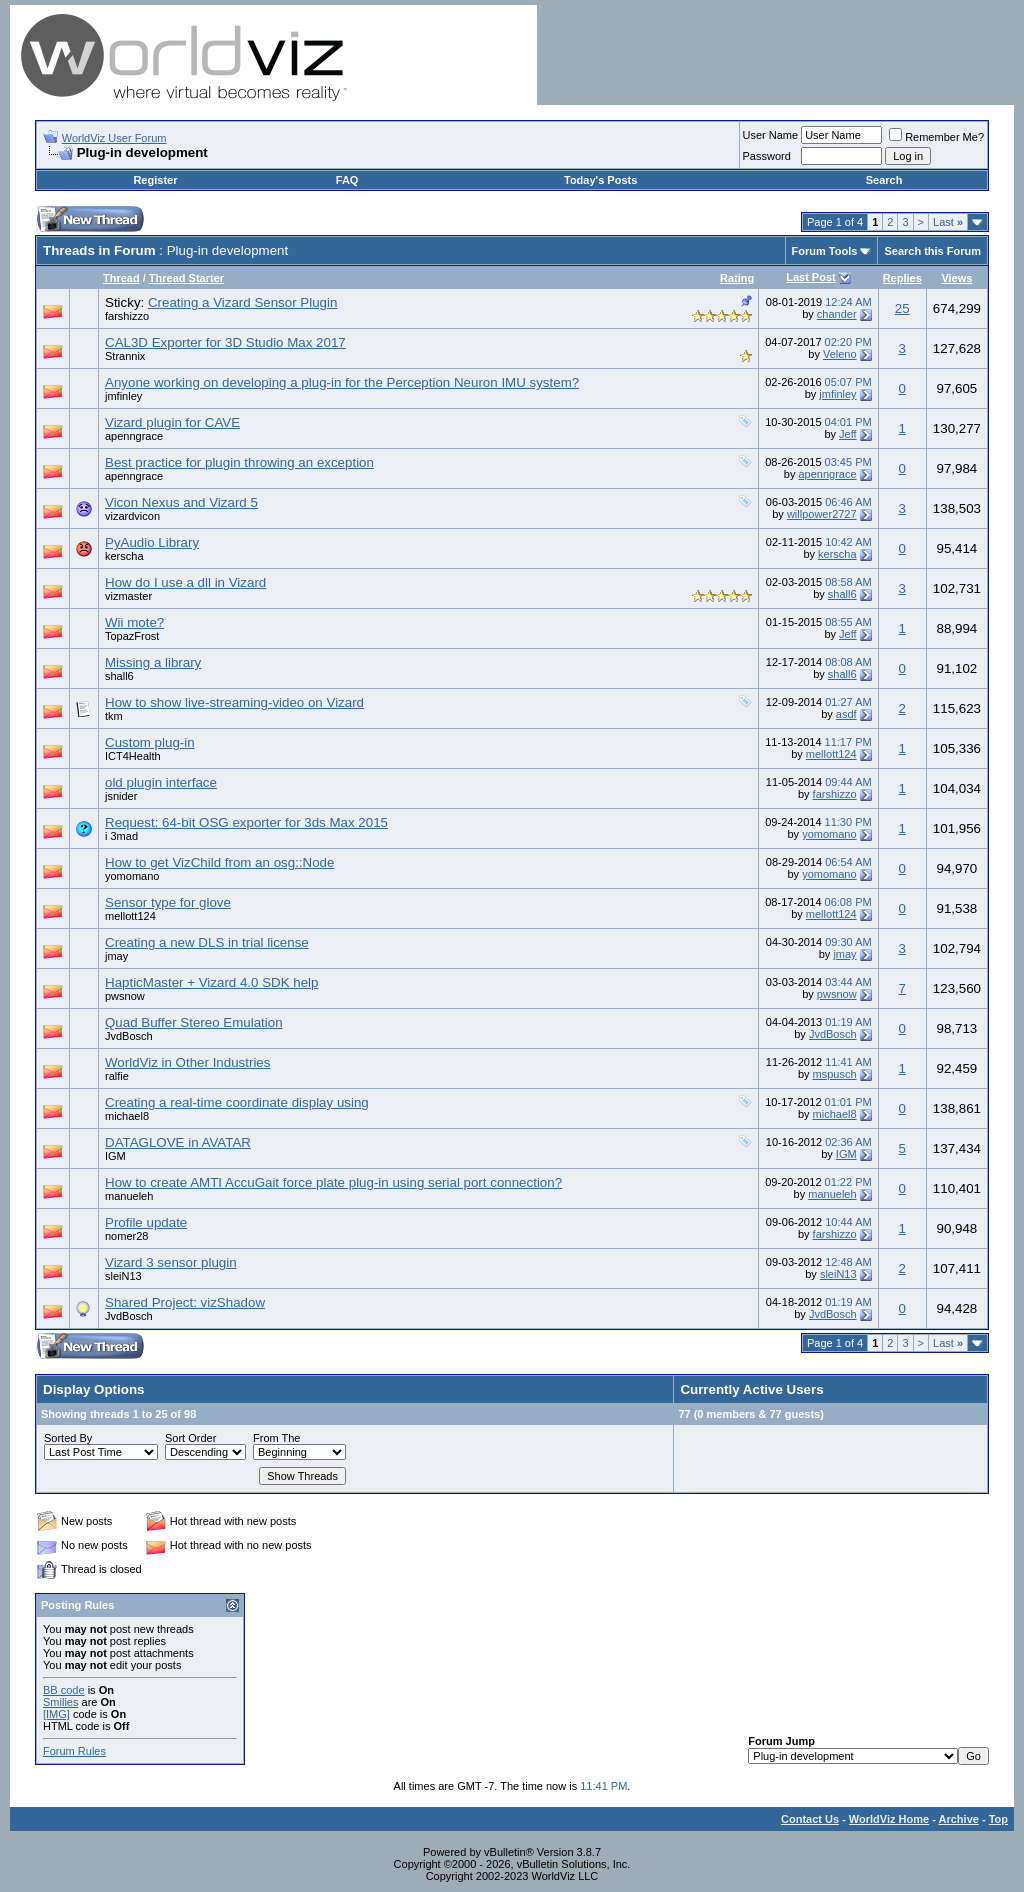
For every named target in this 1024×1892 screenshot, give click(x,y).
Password (767, 156)
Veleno (840, 354)
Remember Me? (936, 137)
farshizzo (127, 316)
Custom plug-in (150, 742)
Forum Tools (825, 251)
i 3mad (121, 836)
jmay (116, 956)
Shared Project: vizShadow (185, 1302)
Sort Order (190, 1438)
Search (884, 180)
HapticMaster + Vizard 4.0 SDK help (211, 982)
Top (998, 1819)
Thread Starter (186, 278)
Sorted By (68, 1438)
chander (837, 314)
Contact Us (810, 1819)
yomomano (829, 834)
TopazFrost (132, 636)
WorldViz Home (889, 1819)
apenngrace (134, 436)
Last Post (811, 277)
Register (155, 180)
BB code (64, 1690)
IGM (115, 1156)
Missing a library (153, 662)
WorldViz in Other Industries (187, 1062)
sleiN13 (123, 1276)
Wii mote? (134, 622)
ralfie (117, 1076)
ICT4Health (133, 756)
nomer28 (126, 1236)
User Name (771, 135)
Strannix (125, 356)
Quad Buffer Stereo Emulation (194, 1022)
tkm (114, 716)
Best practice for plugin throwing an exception (239, 462)
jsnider (121, 796)
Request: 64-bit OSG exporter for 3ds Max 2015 (246, 822)
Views (956, 278)
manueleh (129, 1196)
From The (276, 1438)
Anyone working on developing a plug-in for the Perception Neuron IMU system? (342, 382)
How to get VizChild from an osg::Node (219, 862)
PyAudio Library (152, 542)
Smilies (60, 1702)
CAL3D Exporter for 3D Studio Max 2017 (225, 342)
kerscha (124, 556)
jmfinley (123, 396)
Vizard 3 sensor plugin (171, 1262)
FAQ (347, 180)
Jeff (848, 434)
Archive (959, 1819)
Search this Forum (932, 251)
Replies (902, 278)
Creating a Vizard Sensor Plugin (242, 302)
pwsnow (125, 996)
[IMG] (56, 1714)
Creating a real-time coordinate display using (237, 1102)
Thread (121, 278)
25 (902, 308)
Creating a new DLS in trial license (207, 942)
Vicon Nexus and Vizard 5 (181, 502)
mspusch (835, 1074)
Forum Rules (74, 1751)
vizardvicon (132, 516)
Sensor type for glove (168, 902)
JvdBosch (129, 1036)
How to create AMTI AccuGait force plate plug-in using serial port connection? (333, 1182)
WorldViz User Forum (114, 138)
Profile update (146, 1222)
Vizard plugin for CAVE (172, 422)
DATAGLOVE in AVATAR (178, 1142)
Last (948, 222)
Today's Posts (600, 180)
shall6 (842, 594)
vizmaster (128, 596)
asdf (846, 714)
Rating (737, 278)
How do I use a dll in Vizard (185, 582)
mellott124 (831, 754)
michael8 (127, 1116)
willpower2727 (822, 514)
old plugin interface (161, 782)
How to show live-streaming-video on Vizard (234, 702)
